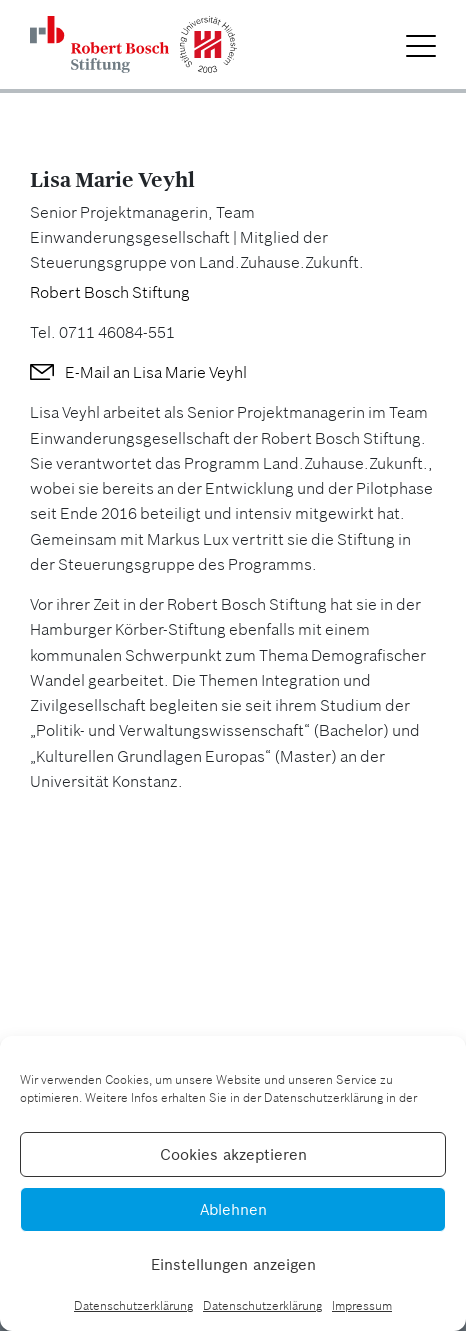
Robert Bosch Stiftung (110, 292)
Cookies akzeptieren (233, 1154)
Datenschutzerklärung (133, 1305)
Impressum (362, 1305)
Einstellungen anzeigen (233, 1264)
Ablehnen (233, 1209)
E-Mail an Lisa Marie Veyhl (156, 372)
